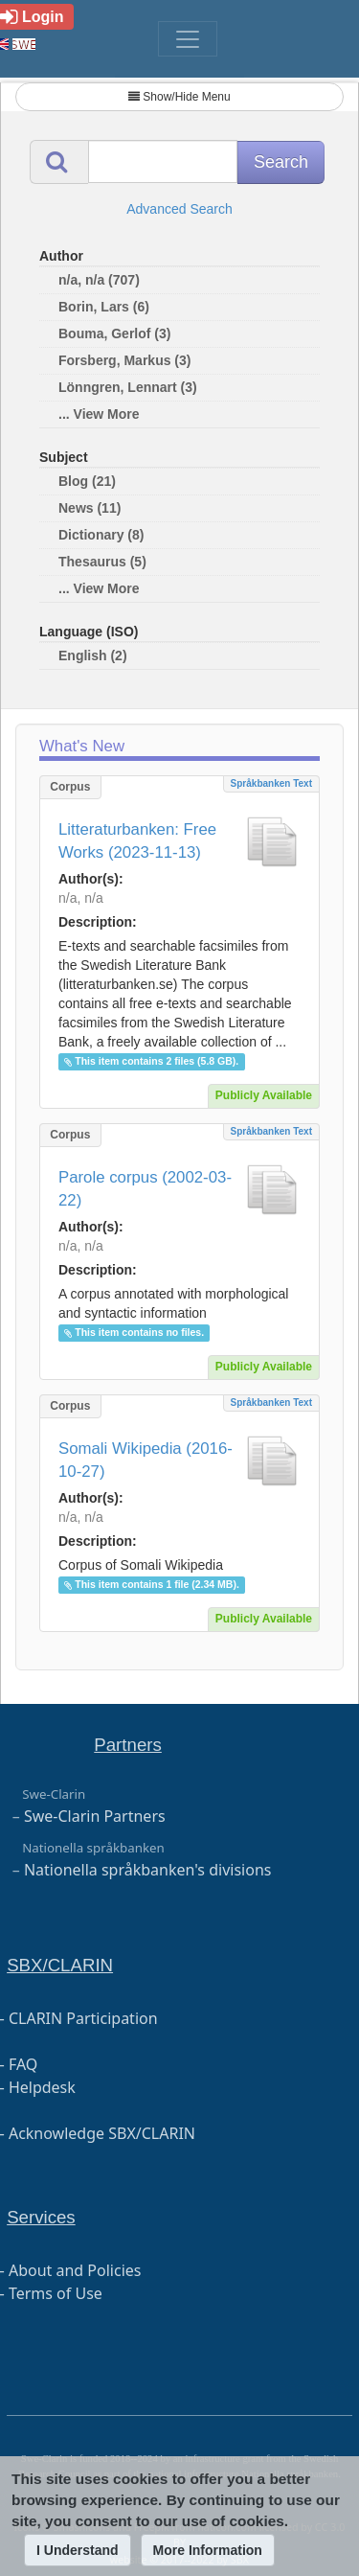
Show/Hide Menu (179, 97)
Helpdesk (42, 2087)
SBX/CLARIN (60, 1965)
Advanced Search (179, 209)
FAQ (23, 2064)
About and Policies (75, 2270)
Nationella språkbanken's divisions (148, 1869)
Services (41, 2217)
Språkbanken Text (271, 783)
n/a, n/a (80, 898)
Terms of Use (55, 2293)
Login (32, 17)
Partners (128, 1745)
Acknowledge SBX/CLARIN (102, 2133)
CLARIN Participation (83, 2018)
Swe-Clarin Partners (95, 1816)
